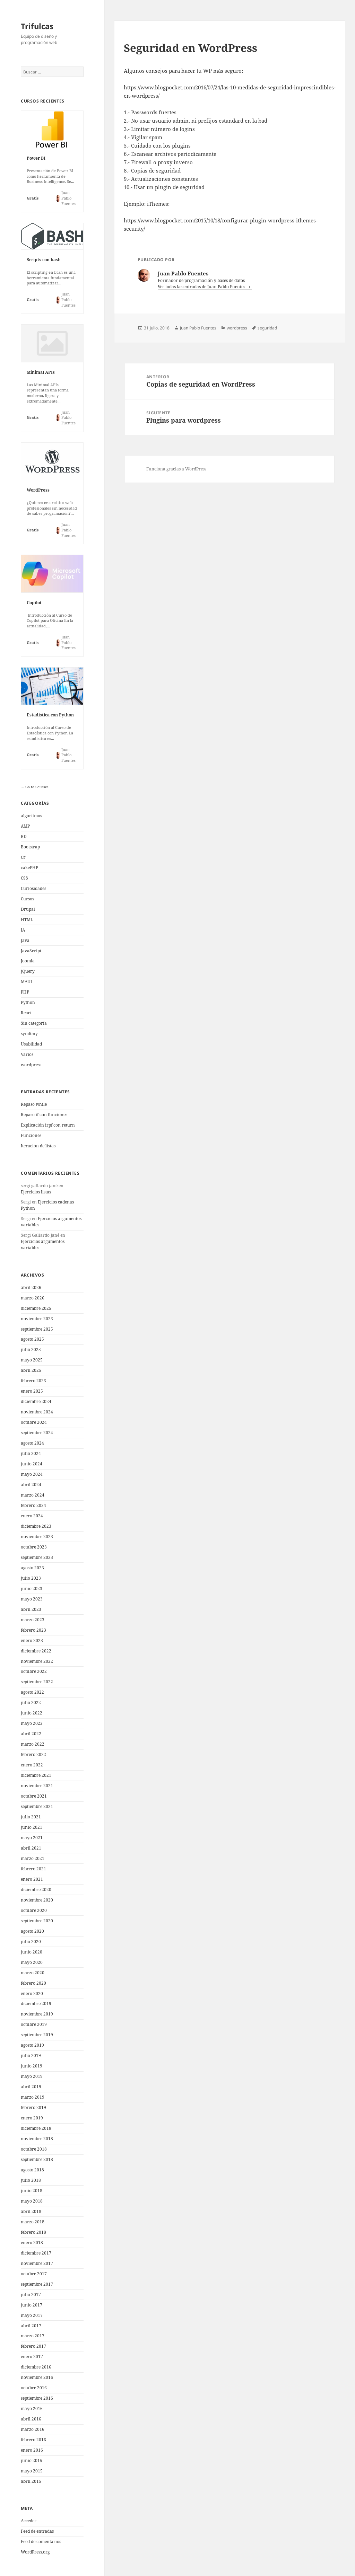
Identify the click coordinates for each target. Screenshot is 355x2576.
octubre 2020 (34, 1910)
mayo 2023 (32, 1599)
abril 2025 (31, 1370)
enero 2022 (32, 1765)
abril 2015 (31, 2481)
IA (23, 930)
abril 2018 (31, 2211)
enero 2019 (32, 2118)
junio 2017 (31, 2305)
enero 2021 (32, 1879)
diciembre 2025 (36, 1308)
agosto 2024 (32, 1443)
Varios (27, 1054)
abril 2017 (31, 2326)
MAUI (26, 982)
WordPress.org (35, 2552)
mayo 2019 (32, 2076)
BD (24, 836)
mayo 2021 (32, 1838)
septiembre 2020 (37, 1921)
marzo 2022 (32, 1744)
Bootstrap (30, 847)
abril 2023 (31, 1609)
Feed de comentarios (41, 2541)
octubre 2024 (34, 1422)
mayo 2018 (32, 2201)
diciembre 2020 (36, 1890)
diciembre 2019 (36, 2003)
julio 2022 (31, 1702)
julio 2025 (31, 1349)
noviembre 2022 (37, 1661)
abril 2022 (31, 1734)
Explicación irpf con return (48, 1125)
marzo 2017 (32, 2336)
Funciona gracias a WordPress (176, 469)
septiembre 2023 (37, 1557)
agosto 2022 (32, 1692)
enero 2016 (32, 2450)
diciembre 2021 (36, 1775)
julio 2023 (31, 1578)
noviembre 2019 (37, 2014)
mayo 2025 (32, 1360)
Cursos (27, 899)
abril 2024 (31, 1485)
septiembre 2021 (37, 1806)
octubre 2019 (34, 2024)
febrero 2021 (33, 1869)
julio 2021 (31, 1817)
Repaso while (34, 1104)
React (26, 1013)
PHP (25, 992)
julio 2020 (31, 1941)
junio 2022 (31, 1713)
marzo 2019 (32, 2097)
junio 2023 (31, 1588)
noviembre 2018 (37, 2139)
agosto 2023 (32, 1568)
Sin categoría (34, 1023)
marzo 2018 (32, 2222)
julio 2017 (31, 2294)
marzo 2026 (32, 1298)
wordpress (31, 1065)
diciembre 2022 (36, 1651)
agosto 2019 (32, 2045)
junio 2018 (31, 2191)
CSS (24, 878)
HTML (27, 920)
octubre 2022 (34, 1671)
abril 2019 (31, 2087)
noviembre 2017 (37, 2263)
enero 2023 (32, 1640)
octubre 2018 (34, 2149)
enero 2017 (32, 2356)
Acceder (28, 2521)
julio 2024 (31, 1453)
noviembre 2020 (37, 1900)
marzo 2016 (32, 2429)
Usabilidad (31, 1044)
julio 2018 (31, 2180)
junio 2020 (31, 1952)
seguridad (267, 328)
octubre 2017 (34, 2274)
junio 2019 (31, 2066)
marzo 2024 (32, 1495)
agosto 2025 (32, 1339)
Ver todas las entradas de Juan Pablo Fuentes (202, 287)
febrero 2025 (33, 1381)
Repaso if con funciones (44, 1115)
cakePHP (29, 868)
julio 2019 (31, 2055)
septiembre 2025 (37, 1329)
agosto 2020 (32, 1931)
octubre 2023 (34, 1547)
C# (23, 857)
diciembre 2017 (36, 2253)
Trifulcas (37, 26)
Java (25, 940)
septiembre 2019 (37, 2035)
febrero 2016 (33, 2440)
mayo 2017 (32, 2315)
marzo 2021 (32, 1858)
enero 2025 (32, 1391)
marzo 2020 (32, 1973)
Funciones (31, 1135)
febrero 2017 (33, 2346)
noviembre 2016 (37, 2377)
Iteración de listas (38, 1146)
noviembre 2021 (37, 1786)
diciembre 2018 (36, 2128)
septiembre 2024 (37, 1433)
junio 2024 (31, 1464)
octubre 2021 (34, 1796)
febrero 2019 (33, 2107)
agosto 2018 (32, 2170)
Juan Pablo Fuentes (198, 328)
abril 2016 (31, 2419)
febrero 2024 (33, 1505)
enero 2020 (32, 1993)
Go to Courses (36, 786)
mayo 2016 (32, 2408)
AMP (25, 826)
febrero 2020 (33, 1983)
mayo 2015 (32, 2471)
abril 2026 (31, 1287)
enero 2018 (32, 2243)
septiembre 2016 (37, 2398)
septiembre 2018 (37, 2159)
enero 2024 (32, 1516)
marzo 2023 (32, 1620)
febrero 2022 (33, 1754)
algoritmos (31, 816)
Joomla (28, 961)
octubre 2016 (34, 2388)
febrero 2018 (33, 2232)
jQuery (28, 971)
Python (28, 1002)
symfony (29, 1033)
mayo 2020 (32, 1962)
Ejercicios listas (36, 1192)
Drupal (28, 909)
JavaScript (31, 951)
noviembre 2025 (37, 1319)
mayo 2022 (32, 1723)
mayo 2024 (32, 1474)
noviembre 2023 (37, 1537)
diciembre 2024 (36, 1401)
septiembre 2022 (37, 1682)
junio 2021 (31, 1827)
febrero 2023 (33, 1630)
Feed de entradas (37, 2531)
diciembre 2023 (36, 1526)
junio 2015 (31, 2460)
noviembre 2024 (37, 1412)
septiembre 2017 (37, 2284)
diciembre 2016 (36, 2367)
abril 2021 (31, 1848)
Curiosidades (33, 888)
